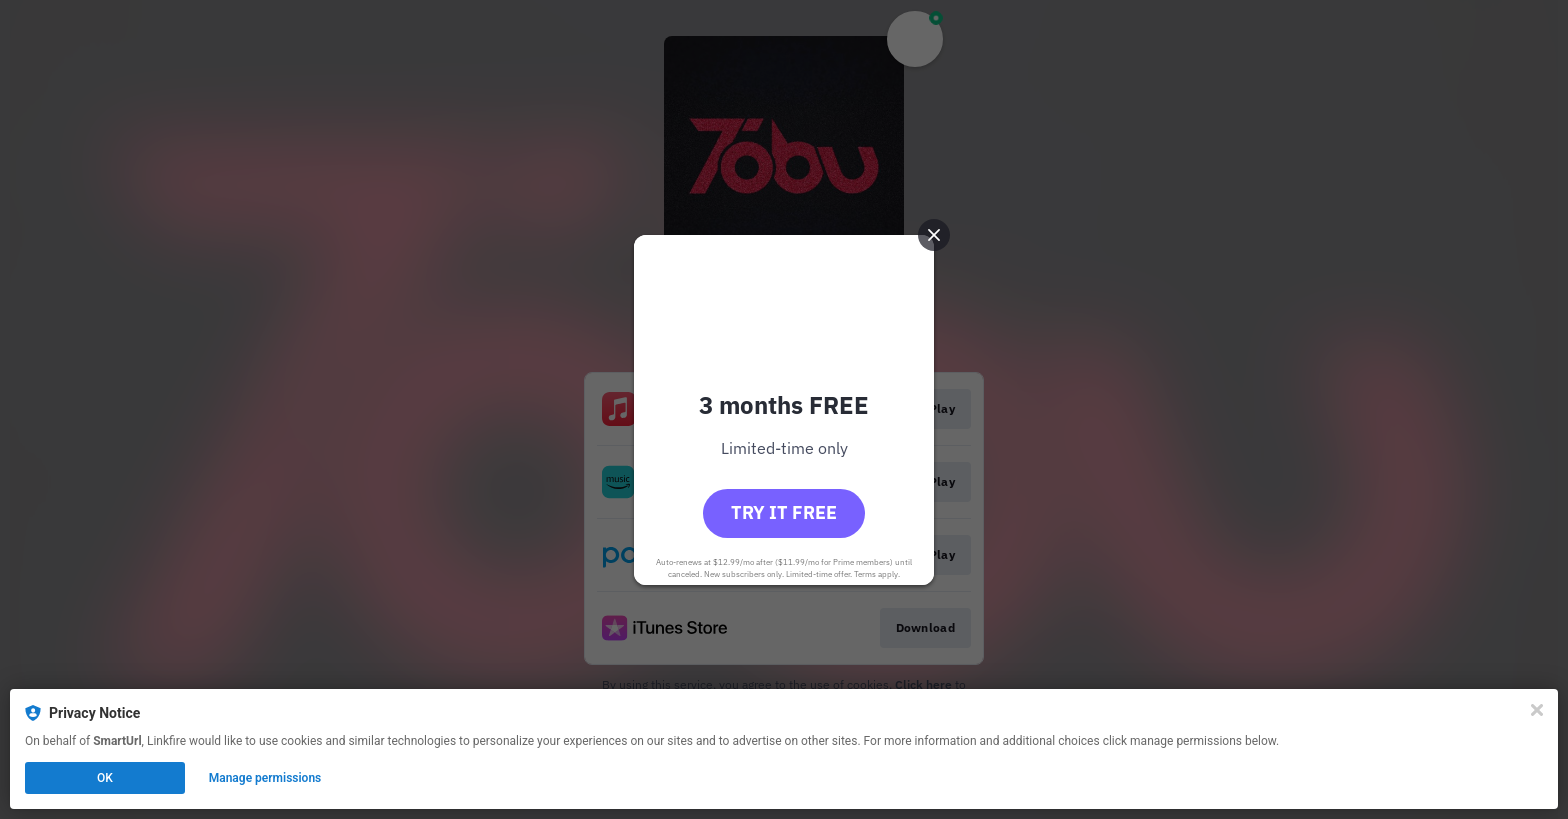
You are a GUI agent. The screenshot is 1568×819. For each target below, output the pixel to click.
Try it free (784, 512)
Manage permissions (265, 778)
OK (105, 778)
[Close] (1537, 710)
